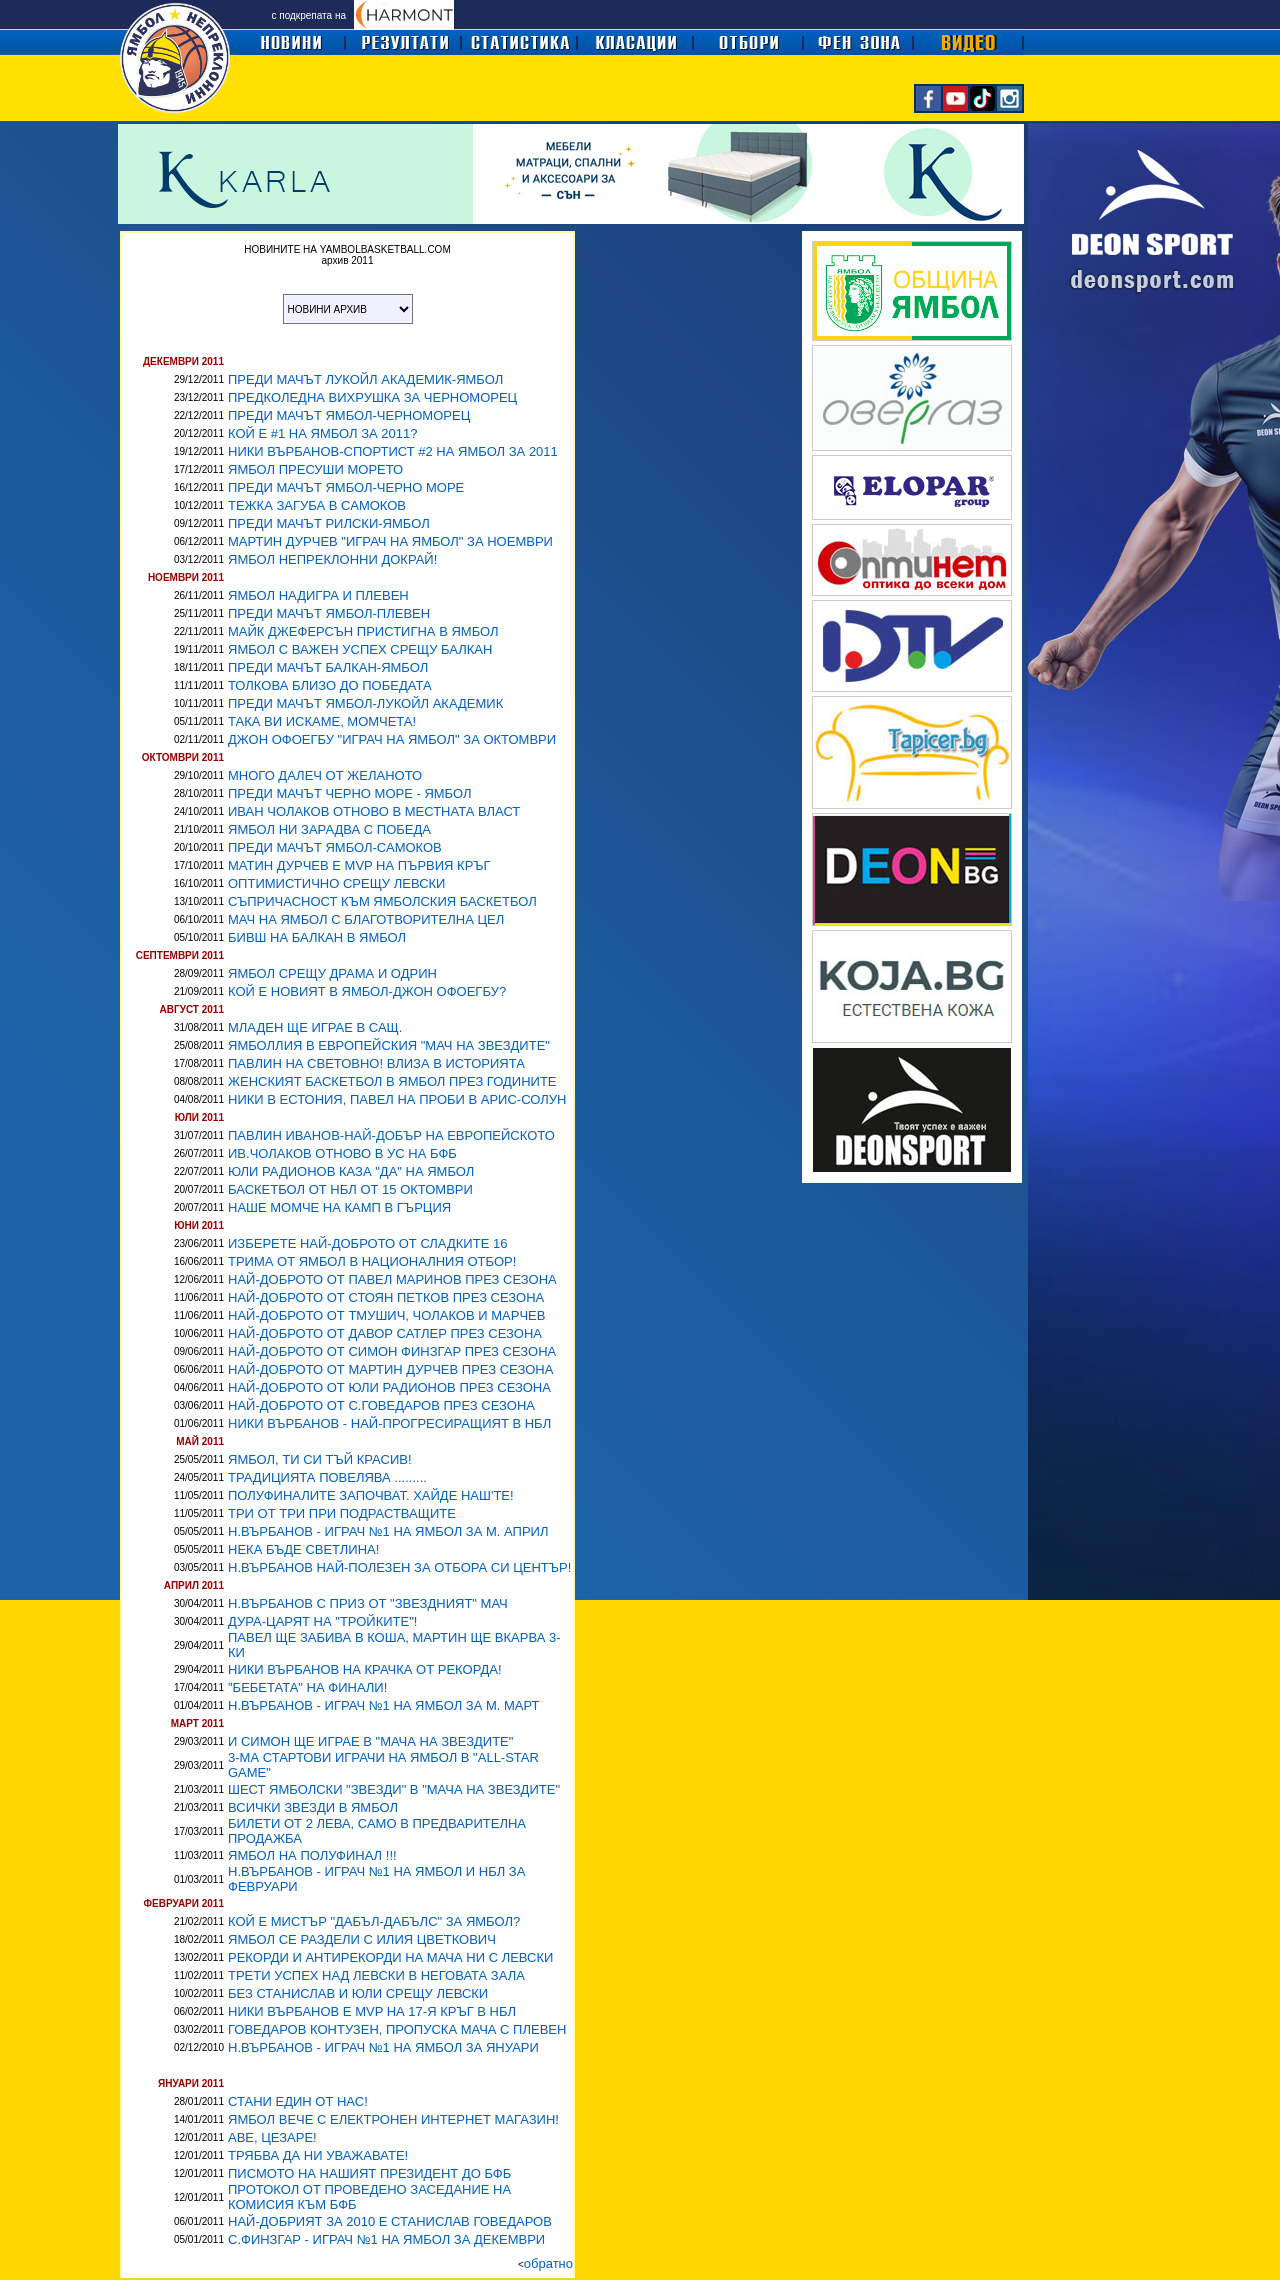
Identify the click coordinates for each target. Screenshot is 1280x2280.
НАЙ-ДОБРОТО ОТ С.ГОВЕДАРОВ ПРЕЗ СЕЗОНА (381, 1405)
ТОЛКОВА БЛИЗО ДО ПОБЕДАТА (330, 685)
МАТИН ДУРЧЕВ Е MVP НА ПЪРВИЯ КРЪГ (359, 865)
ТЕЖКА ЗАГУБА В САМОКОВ (317, 505)
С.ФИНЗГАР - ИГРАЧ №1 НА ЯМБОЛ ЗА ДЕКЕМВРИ (386, 2239)
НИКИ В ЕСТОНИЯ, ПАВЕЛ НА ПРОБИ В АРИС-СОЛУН (397, 1099)
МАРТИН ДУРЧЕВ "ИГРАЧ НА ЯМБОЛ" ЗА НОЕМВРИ (390, 541)
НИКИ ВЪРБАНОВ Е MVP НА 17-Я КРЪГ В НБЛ (372, 2011)
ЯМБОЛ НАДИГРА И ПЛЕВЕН (318, 595)
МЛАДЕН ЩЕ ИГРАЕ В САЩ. (315, 1027)
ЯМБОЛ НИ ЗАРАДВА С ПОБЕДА (329, 829)
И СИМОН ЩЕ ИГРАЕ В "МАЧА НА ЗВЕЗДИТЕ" (370, 1741)
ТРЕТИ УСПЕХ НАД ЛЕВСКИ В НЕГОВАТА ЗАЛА (376, 1975)
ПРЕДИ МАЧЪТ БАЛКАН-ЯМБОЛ (328, 667)
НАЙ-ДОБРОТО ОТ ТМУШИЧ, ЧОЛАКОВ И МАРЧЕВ (386, 1315)
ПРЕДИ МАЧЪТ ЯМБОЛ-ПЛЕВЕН (329, 613)
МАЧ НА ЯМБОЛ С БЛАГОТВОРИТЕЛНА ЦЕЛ (366, 919)
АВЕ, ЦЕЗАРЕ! (272, 2137)
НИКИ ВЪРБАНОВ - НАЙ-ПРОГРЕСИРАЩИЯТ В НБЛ (389, 1423)
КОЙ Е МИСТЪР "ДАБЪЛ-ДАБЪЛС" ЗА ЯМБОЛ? (374, 1921)
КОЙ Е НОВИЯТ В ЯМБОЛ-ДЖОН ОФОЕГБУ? (367, 991)
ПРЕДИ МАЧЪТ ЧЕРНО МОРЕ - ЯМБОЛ (350, 793)
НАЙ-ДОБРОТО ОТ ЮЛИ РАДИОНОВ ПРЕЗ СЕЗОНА (389, 1387)
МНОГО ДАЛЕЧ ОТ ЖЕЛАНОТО (325, 775)
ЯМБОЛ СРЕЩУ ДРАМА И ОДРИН (332, 973)
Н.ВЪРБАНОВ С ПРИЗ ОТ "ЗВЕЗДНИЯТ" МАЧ (368, 1603)
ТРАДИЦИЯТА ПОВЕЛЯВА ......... (327, 1477)
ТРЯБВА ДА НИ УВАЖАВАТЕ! (318, 2155)
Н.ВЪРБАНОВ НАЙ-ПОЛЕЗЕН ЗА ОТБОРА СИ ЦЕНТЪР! (399, 1567)
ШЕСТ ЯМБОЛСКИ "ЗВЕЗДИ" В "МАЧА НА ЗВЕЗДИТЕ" (394, 1789)
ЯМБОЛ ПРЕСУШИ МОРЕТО (315, 469)
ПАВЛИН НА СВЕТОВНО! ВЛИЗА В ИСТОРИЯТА (376, 1063)
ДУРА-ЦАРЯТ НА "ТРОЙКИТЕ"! (322, 1621)
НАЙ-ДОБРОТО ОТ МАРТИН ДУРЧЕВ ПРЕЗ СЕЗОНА (390, 1369)
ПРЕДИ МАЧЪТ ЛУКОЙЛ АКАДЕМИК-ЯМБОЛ (365, 379)
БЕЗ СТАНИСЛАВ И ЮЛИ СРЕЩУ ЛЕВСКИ (358, 1993)
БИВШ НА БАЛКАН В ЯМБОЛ (317, 937)
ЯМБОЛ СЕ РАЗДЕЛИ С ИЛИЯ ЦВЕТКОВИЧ (362, 1939)
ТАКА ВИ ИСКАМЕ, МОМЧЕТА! (322, 721)
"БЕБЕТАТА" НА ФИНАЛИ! (307, 1687)
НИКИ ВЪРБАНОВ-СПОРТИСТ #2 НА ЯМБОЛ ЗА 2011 (393, 451)
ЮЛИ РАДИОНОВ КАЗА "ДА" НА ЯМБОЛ (351, 1171)
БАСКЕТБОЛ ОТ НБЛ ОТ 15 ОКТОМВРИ (350, 1189)
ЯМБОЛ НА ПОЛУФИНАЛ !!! (312, 1855)
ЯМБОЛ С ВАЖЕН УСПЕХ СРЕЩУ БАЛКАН (360, 649)
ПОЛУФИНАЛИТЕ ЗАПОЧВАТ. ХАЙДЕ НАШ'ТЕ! (371, 1495)
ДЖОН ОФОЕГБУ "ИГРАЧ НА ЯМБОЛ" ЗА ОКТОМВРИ (392, 739)
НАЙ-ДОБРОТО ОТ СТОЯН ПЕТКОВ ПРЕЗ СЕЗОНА (386, 1297)
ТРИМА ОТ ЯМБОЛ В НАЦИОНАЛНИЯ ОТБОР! (372, 1261)
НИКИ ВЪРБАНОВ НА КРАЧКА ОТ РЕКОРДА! (365, 1669)
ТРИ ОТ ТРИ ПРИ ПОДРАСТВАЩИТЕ (342, 1513)
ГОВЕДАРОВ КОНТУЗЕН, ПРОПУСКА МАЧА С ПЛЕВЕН (397, 2029)
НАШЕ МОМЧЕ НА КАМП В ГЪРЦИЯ (339, 1207)
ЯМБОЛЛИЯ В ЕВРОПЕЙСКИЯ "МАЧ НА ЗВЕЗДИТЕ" (389, 1045)
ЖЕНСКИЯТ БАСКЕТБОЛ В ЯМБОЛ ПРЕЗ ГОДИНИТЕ (392, 1081)
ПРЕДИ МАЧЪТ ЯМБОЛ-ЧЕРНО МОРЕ (346, 487)
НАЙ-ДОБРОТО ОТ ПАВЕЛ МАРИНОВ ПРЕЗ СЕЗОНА (392, 1279)
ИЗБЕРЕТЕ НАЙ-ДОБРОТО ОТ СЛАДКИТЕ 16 (367, 1243)
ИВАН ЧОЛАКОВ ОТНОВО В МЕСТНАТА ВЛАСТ (374, 811)
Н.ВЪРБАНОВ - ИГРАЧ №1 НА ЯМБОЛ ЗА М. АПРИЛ (388, 1531)
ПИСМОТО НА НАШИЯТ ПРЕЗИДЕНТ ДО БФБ (369, 2173)
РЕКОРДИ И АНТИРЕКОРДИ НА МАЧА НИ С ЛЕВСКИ (390, 1957)
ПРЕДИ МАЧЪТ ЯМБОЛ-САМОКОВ (335, 847)
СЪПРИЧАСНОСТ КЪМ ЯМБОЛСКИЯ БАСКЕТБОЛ (382, 901)
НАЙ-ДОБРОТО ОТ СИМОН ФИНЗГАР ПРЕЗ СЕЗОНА (392, 1351)
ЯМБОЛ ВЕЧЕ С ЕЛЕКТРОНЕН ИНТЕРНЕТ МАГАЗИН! (393, 2119)
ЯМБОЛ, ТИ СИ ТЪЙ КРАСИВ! (320, 1459)
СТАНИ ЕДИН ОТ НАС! (298, 2101)
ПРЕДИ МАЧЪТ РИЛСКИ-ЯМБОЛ (329, 523)
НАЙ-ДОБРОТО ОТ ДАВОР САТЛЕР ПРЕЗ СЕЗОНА (385, 1333)
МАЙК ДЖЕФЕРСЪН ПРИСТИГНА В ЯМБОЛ (363, 631)
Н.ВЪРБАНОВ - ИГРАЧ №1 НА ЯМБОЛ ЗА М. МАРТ (384, 1705)
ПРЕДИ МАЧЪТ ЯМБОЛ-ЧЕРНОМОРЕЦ (349, 415)
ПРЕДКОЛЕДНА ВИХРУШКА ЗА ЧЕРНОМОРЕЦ (372, 397)
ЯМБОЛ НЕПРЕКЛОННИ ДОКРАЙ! (332, 559)
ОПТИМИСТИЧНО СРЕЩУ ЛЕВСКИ (336, 883)
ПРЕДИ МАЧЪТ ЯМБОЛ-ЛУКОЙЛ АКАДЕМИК (365, 703)
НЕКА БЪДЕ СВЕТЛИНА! (303, 1549)
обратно (548, 2263)
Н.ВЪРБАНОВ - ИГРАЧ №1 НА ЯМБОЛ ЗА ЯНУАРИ (383, 2047)
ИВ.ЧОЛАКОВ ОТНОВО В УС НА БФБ (342, 1153)
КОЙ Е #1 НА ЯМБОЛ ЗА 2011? (323, 433)
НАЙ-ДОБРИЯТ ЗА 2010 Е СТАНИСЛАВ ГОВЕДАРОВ (390, 2221)
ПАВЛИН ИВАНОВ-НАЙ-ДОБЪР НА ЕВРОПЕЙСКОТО (391, 1135)
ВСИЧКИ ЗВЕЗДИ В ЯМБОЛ (313, 1807)
